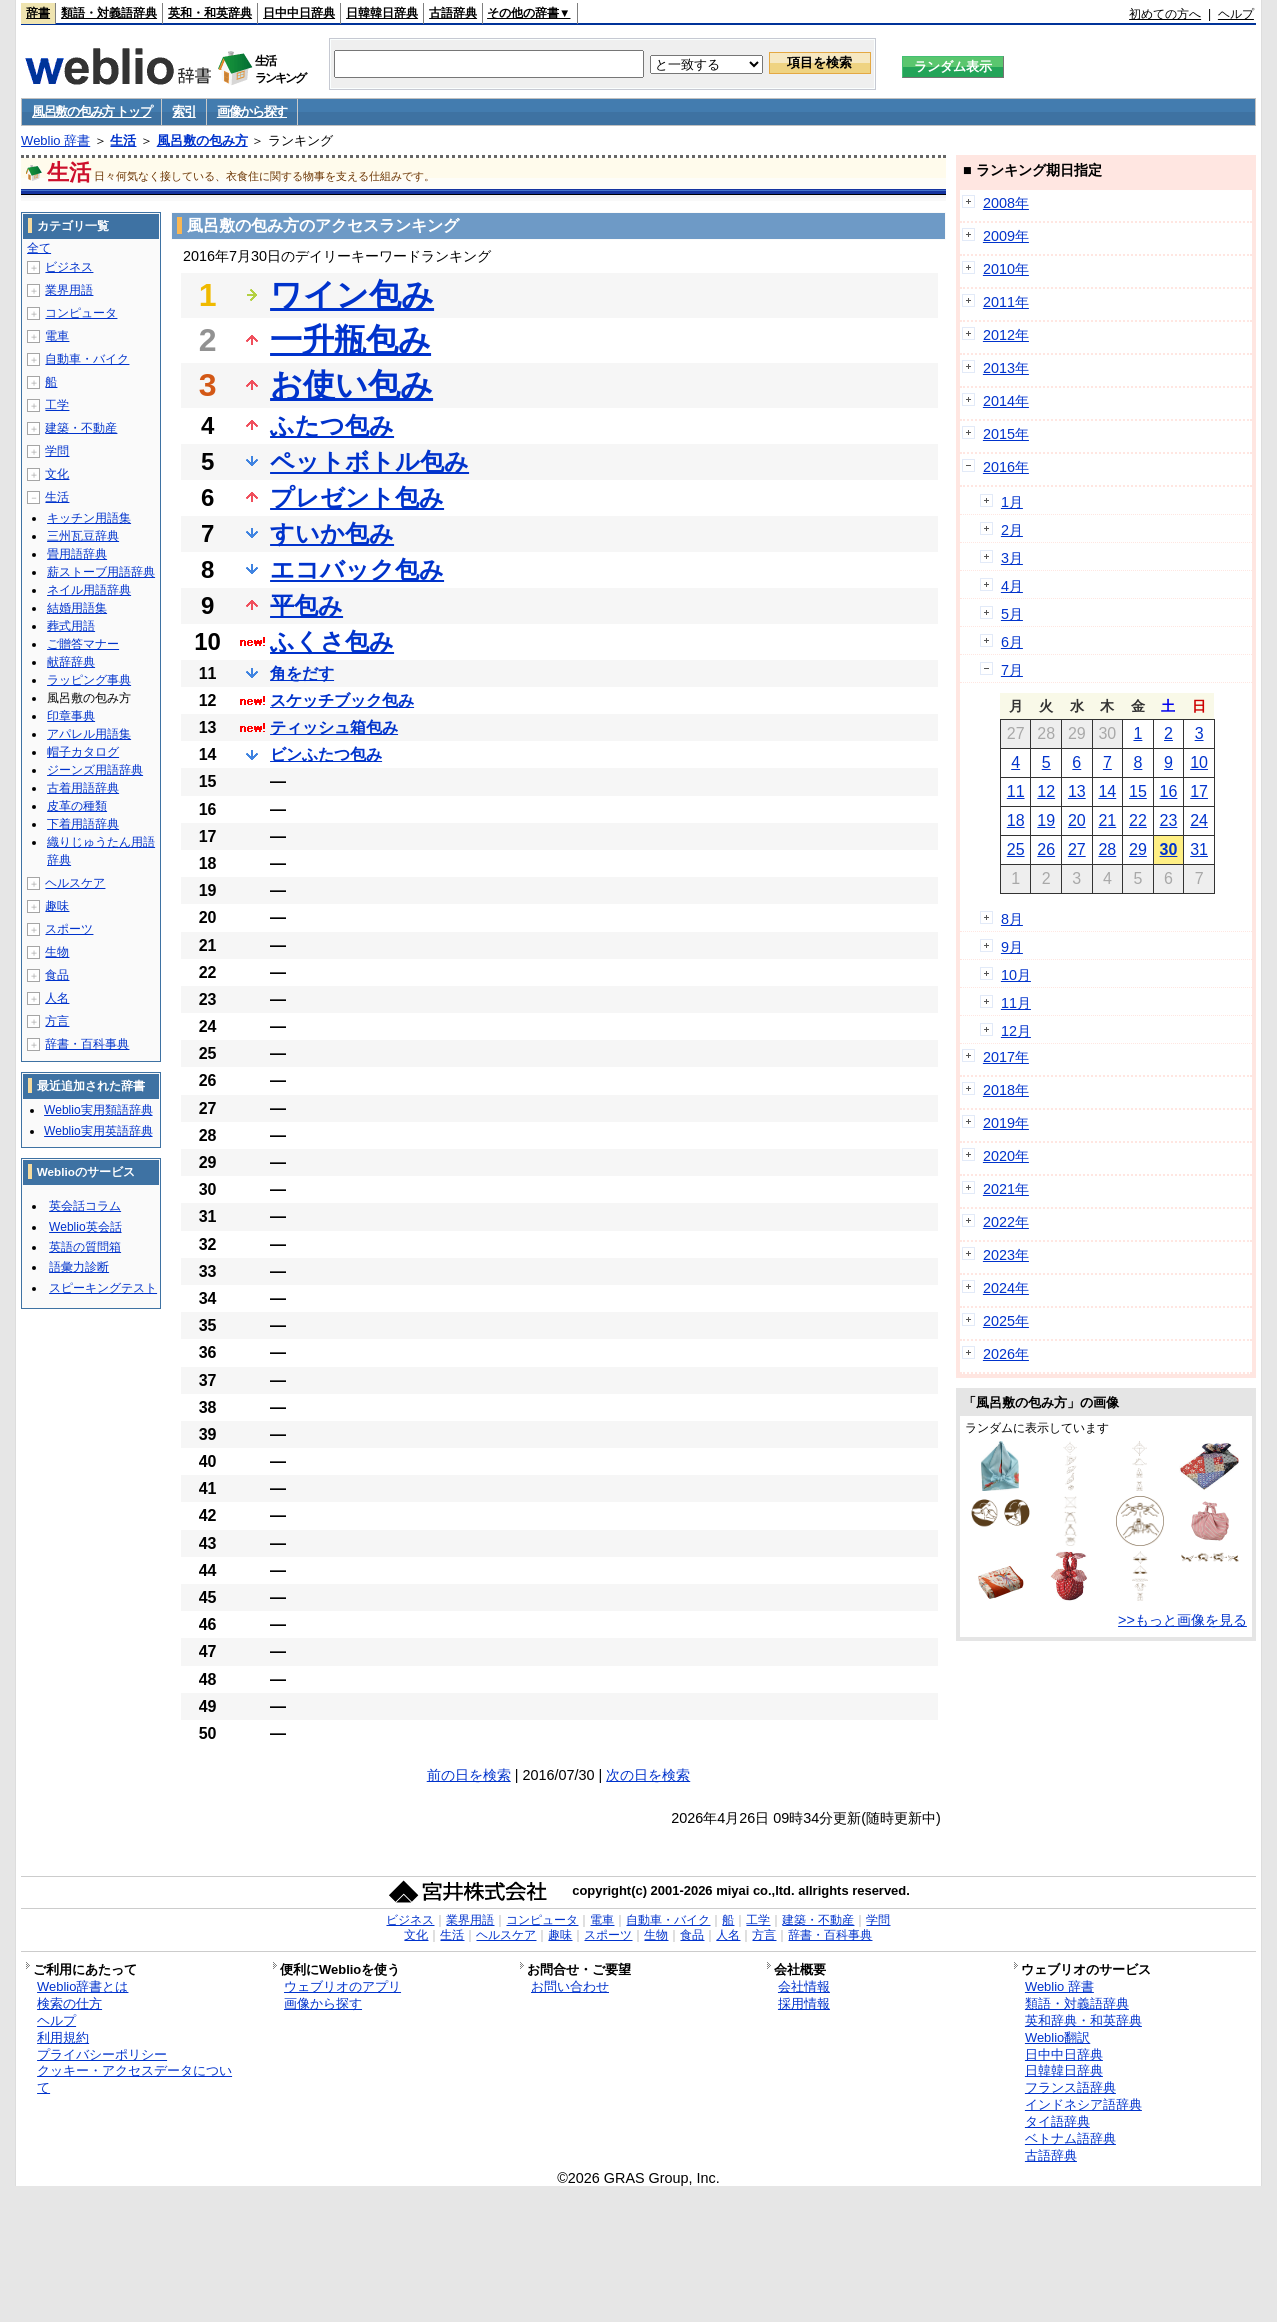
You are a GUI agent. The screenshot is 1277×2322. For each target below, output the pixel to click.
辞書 (38, 13)
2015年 (1006, 434)
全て (39, 248)
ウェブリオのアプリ (342, 1986)
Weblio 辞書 (55, 140)
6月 (1012, 642)
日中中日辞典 (299, 13)
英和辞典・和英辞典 (1083, 2020)
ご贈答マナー (83, 644)
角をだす (302, 673)
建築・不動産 (81, 428)
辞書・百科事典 (87, 1044)
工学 (57, 405)
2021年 (1006, 1189)
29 (1138, 849)
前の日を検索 (469, 1775)
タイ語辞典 (1057, 2121)
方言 (57, 1021)
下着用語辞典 (83, 824)
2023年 (1006, 1255)
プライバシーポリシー (102, 2054)
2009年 (1006, 236)
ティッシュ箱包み (334, 727)
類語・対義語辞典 (109, 13)
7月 (1012, 670)
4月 (1012, 586)
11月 (1016, 1003)
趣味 (57, 906)
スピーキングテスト (103, 1288)
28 (1107, 849)
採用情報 (804, 2003)
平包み (306, 605)
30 (1169, 849)
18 (1016, 820)
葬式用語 (71, 626)
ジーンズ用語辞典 (95, 770)
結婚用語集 (77, 608)
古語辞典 (453, 13)
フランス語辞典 (1070, 2087)
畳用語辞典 (77, 554)
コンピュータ (81, 313)
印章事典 (71, 716)
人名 (57, 998)
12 (1046, 791)
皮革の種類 (77, 806)
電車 (57, 336)
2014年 (1006, 401)
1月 (1012, 502)
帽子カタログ (83, 752)
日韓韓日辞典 (382, 13)
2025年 (1006, 1321)
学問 (57, 451)
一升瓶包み (350, 340)
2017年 (1006, 1057)
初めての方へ (1165, 14)
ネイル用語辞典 (89, 590)
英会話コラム (85, 1206)
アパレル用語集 (89, 734)
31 (1199, 849)
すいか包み (332, 533)
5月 (1012, 614)
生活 (123, 140)
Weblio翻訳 (1057, 2037)
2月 (1012, 530)
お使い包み (351, 385)
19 (1046, 820)
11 (1016, 791)
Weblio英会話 (85, 1227)
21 (1107, 820)
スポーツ (69, 929)
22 (1138, 820)
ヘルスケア (75, 883)
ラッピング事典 (89, 680)
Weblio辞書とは (82, 1986)
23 (1169, 820)
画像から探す (252, 111)
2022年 (1006, 1222)
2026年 (1006, 1354)
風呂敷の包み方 (202, 140)
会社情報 (804, 1986)
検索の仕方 (69, 2003)
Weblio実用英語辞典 (98, 1131)
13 (1077, 791)
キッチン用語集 (89, 518)
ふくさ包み (332, 641)
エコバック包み (357, 569)
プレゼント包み (357, 497)
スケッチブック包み (342, 700)
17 (1199, 791)
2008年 (1006, 203)
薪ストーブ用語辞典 (101, 572)
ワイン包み (352, 295)
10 (1199, 762)
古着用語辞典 (83, 788)
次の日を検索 (648, 1775)
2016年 (1006, 467)
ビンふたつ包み (326, 754)
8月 (1012, 919)
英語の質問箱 (85, 1247)
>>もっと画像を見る (1182, 1620)
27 (1077, 849)
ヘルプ (1236, 14)
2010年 (1006, 269)
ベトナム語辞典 (1070, 2138)
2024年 (1006, 1288)
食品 (57, 975)
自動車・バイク (87, 359)
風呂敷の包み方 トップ (91, 111)
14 (1107, 791)
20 (1077, 820)
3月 (1012, 558)
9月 (1012, 947)
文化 (57, 474)
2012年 (1006, 335)
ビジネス (69, 267)
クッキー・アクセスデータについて (134, 2079)
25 (1016, 849)
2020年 (1006, 1156)
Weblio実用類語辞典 (98, 1110)
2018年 (1006, 1090)
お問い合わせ (570, 1986)
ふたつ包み (332, 425)
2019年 (1006, 1123)
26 (1046, 849)
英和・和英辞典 (210, 13)
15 (1138, 791)
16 (1169, 791)
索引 (183, 111)
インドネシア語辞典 (1083, 2104)
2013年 (1006, 368)
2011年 (1006, 302)
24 (1199, 820)
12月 (1016, 1031)
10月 (1016, 975)
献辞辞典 (71, 662)
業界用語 (69, 290)
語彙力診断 (79, 1267)
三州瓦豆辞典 (83, 536)
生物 (57, 952)
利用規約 (63, 2037)
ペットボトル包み (369, 461)
